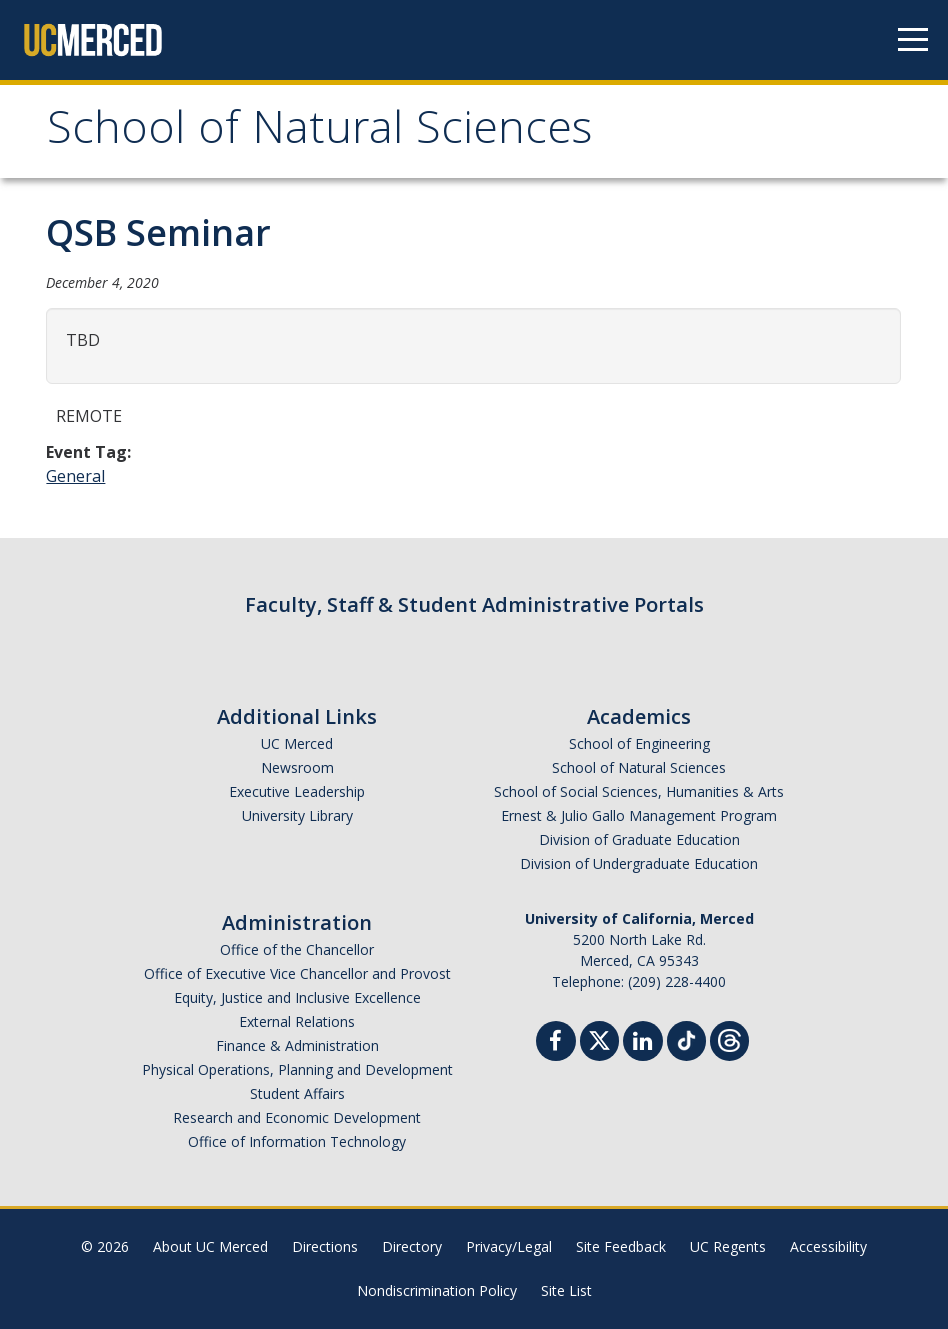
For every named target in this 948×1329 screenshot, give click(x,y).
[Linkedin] (643, 1043)
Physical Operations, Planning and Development (297, 1069)
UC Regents (728, 1246)
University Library (297, 815)
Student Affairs (297, 1093)
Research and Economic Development (297, 1117)
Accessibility (828, 1246)
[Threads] (729, 1038)
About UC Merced (210, 1246)
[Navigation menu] (913, 40)
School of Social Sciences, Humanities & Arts (639, 791)
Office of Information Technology (297, 1141)
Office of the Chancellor (297, 949)
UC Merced (297, 743)
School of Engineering (639, 743)
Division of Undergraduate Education (639, 863)
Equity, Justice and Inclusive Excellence (297, 997)
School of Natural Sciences (319, 133)
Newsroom (297, 767)
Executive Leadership (297, 791)
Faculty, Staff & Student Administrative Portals (474, 604)
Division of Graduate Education (639, 839)
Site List (566, 1290)
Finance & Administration (297, 1045)
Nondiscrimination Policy (437, 1290)
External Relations (297, 1021)
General (75, 476)
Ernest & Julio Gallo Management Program (639, 815)
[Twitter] (599, 1038)
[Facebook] (556, 1043)
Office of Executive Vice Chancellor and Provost (297, 973)
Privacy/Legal (509, 1246)
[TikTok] (686, 1038)
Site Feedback (621, 1246)
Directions (325, 1246)
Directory (412, 1246)
